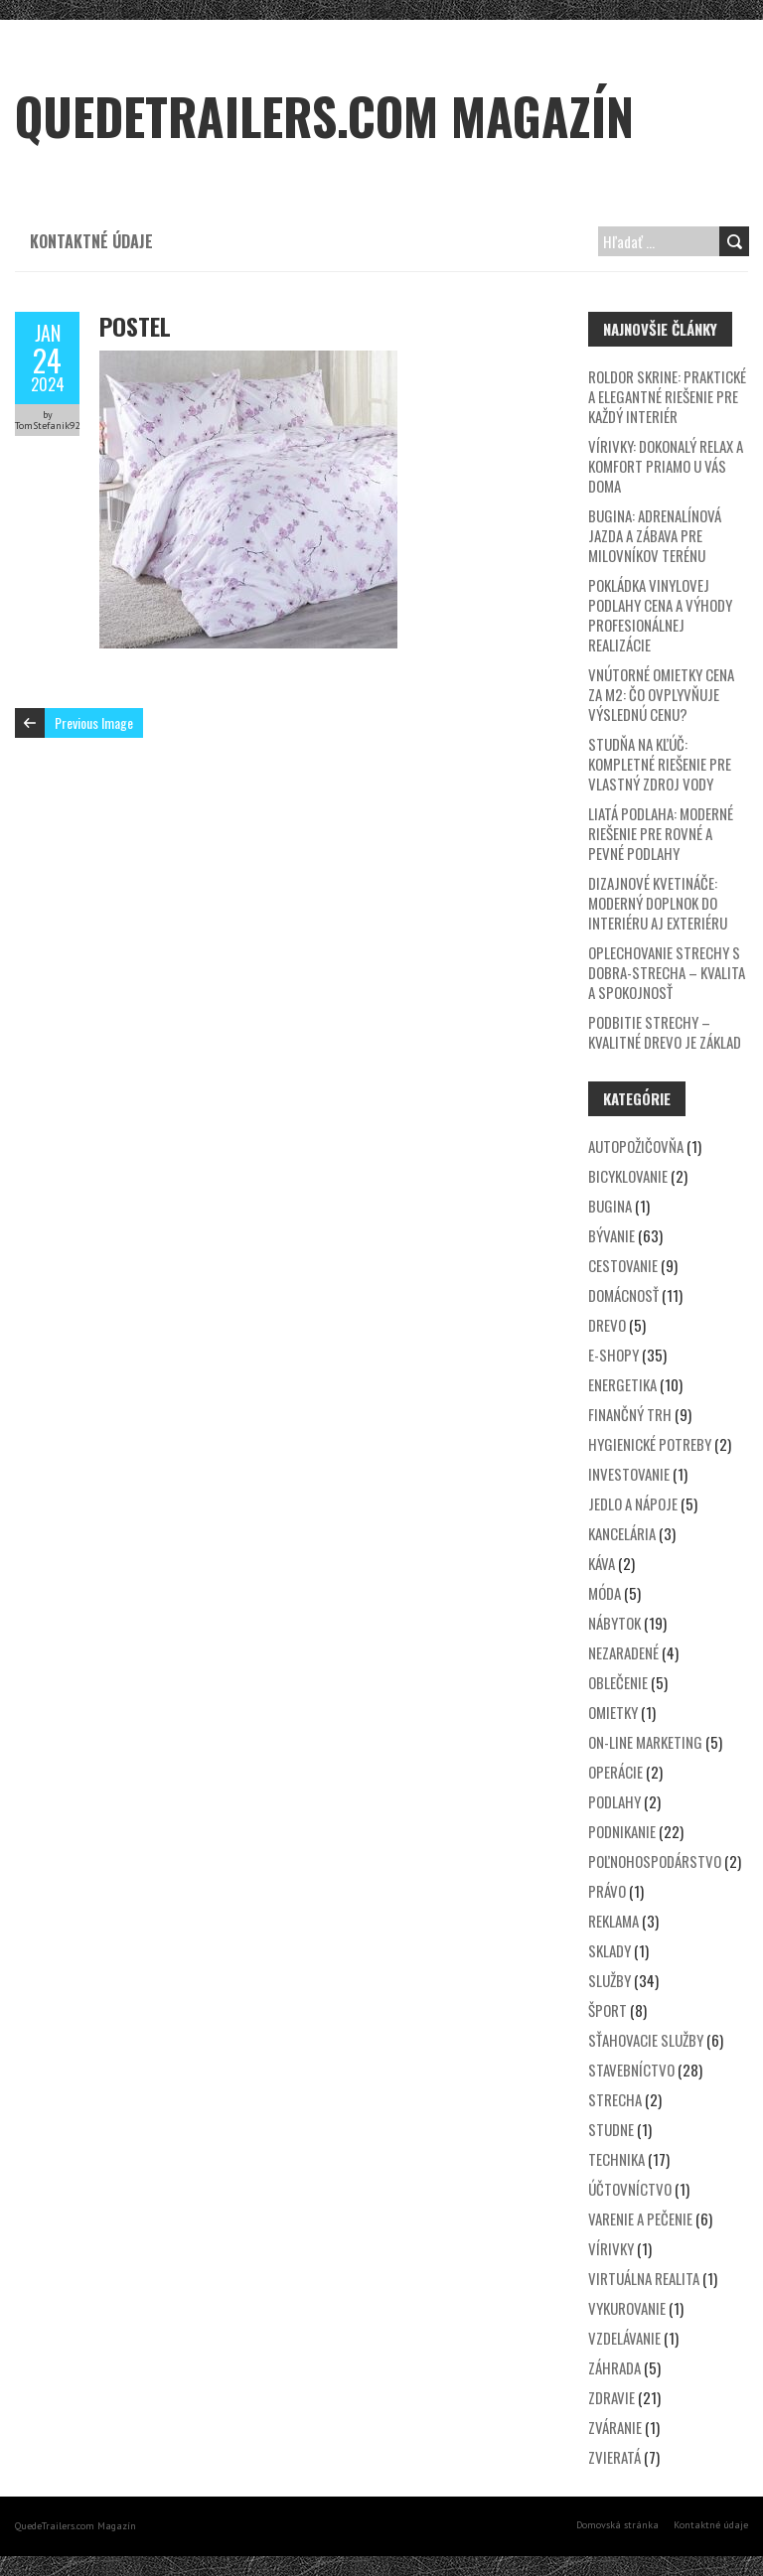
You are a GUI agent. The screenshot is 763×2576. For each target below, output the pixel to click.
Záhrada (614, 2367)
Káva (601, 1563)
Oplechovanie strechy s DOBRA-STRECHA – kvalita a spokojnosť (666, 972)
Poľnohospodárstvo (654, 1861)
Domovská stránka (617, 2524)
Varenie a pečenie (640, 2218)
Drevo (607, 1325)
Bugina (610, 1205)
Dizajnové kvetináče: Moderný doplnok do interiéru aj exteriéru (657, 902)
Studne (611, 2129)
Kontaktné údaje (91, 241)
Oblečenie (618, 1682)
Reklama (613, 1921)
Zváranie (615, 2427)
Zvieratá (614, 2457)
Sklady (609, 1950)
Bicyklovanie (628, 1176)
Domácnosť (623, 1295)
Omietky (613, 1712)
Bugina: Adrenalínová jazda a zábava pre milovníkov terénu (654, 535)
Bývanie (611, 1235)
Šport (607, 2010)
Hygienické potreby (649, 1444)
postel (135, 326)
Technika (616, 2159)
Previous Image (94, 722)
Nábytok (614, 1623)
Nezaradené (623, 1652)
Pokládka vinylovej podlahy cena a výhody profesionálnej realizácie (660, 614)
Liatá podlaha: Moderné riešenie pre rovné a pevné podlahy (660, 833)
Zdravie (611, 2397)
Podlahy (614, 1801)
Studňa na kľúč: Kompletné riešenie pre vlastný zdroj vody (659, 763)
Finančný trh (630, 1414)
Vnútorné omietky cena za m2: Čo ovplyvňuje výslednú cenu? (661, 694)
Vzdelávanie (624, 2338)
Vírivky (611, 2248)
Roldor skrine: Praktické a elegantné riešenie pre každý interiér (667, 396)
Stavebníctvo (631, 2069)
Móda (604, 1593)
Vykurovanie (627, 2308)
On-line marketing (645, 1742)
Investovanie (629, 1474)
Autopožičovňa (636, 1146)
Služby (609, 1980)
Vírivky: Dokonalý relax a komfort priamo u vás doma (665, 466)
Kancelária (622, 1533)
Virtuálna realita (643, 2278)
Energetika (622, 1384)
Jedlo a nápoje (633, 1503)
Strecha (615, 2099)
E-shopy (613, 1354)
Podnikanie (622, 1831)
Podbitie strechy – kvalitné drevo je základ (664, 1032)
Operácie (615, 1772)
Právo (607, 1891)
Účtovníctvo (630, 2189)
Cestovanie (623, 1265)
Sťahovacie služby (645, 2040)
